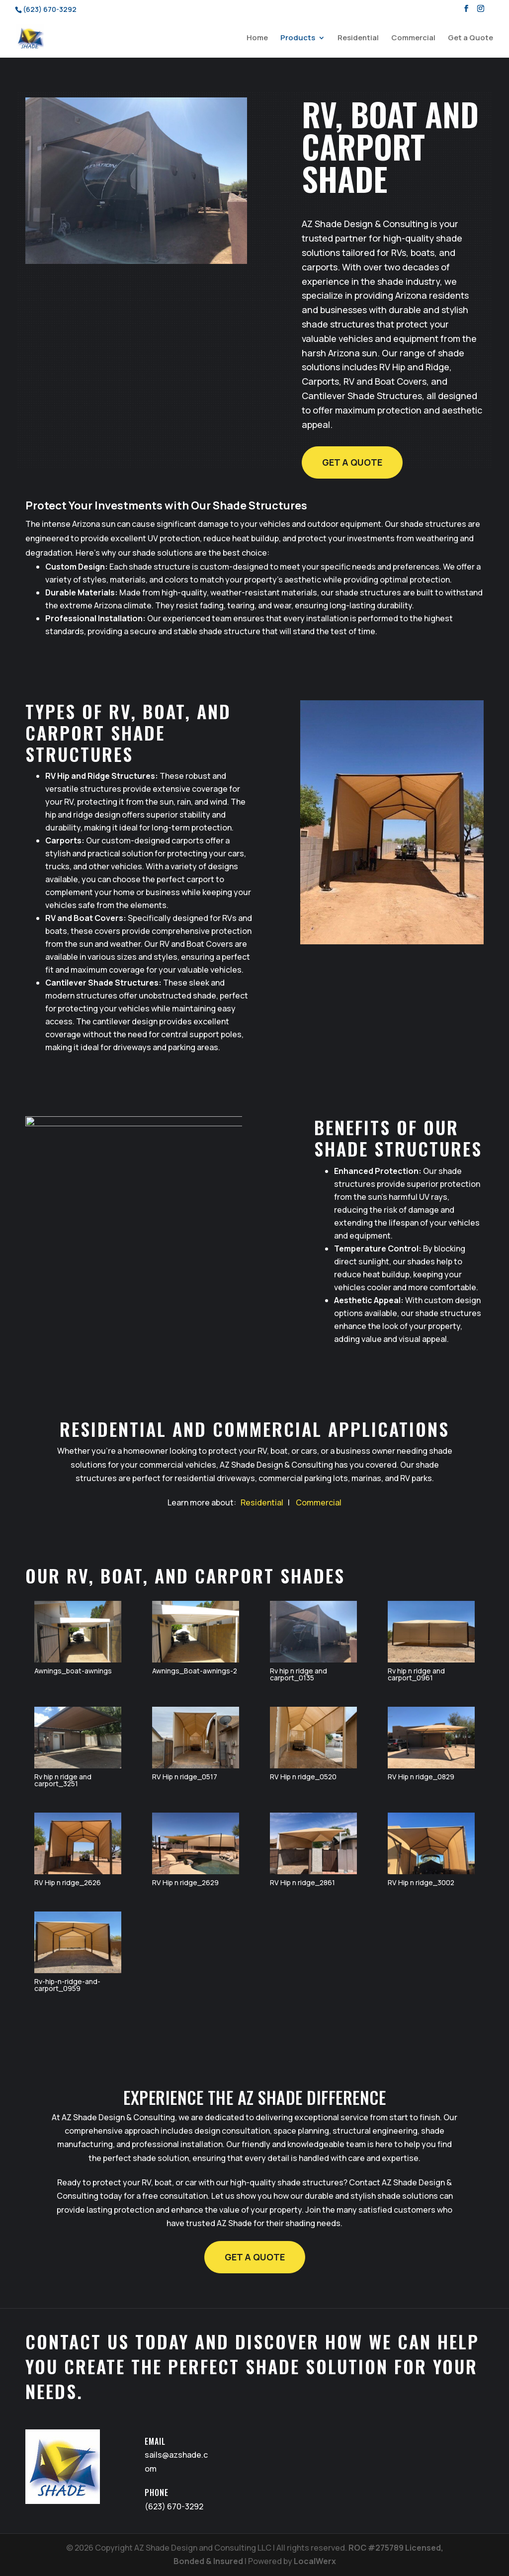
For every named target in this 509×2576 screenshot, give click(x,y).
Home (257, 38)
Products (297, 38)
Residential (358, 38)
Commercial (413, 38)
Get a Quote (470, 38)
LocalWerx (315, 2561)
